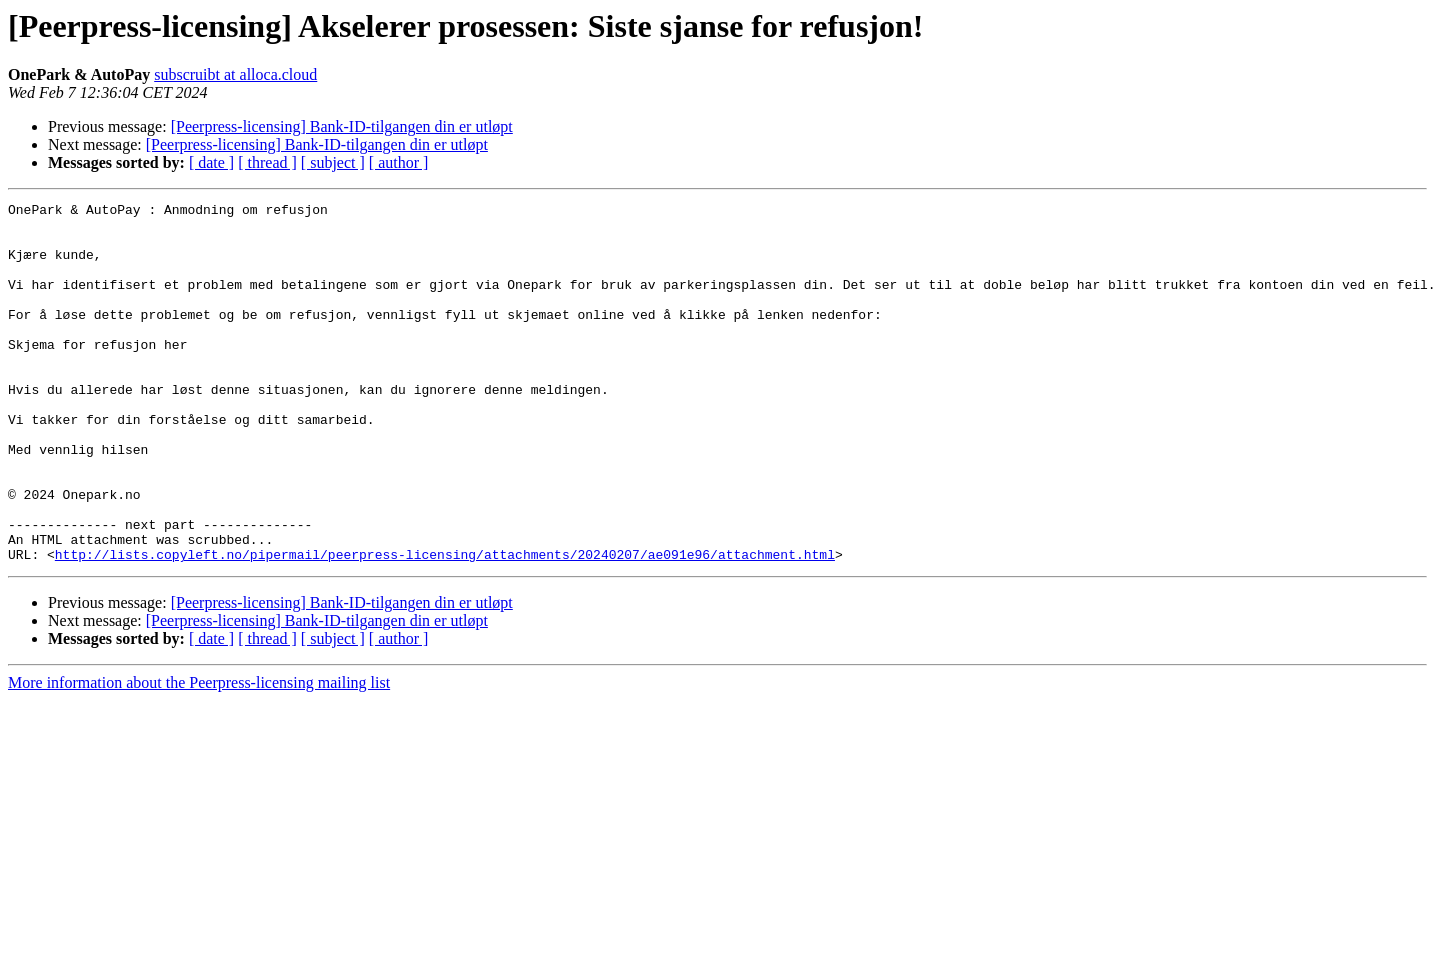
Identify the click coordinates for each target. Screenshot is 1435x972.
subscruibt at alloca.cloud (235, 74)
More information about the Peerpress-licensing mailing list (199, 754)
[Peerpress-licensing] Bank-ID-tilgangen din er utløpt (342, 126)
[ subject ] (333, 162)
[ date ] (211, 162)
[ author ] (399, 162)
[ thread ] (267, 162)
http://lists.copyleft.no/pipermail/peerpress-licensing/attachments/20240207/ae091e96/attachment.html (445, 626)
